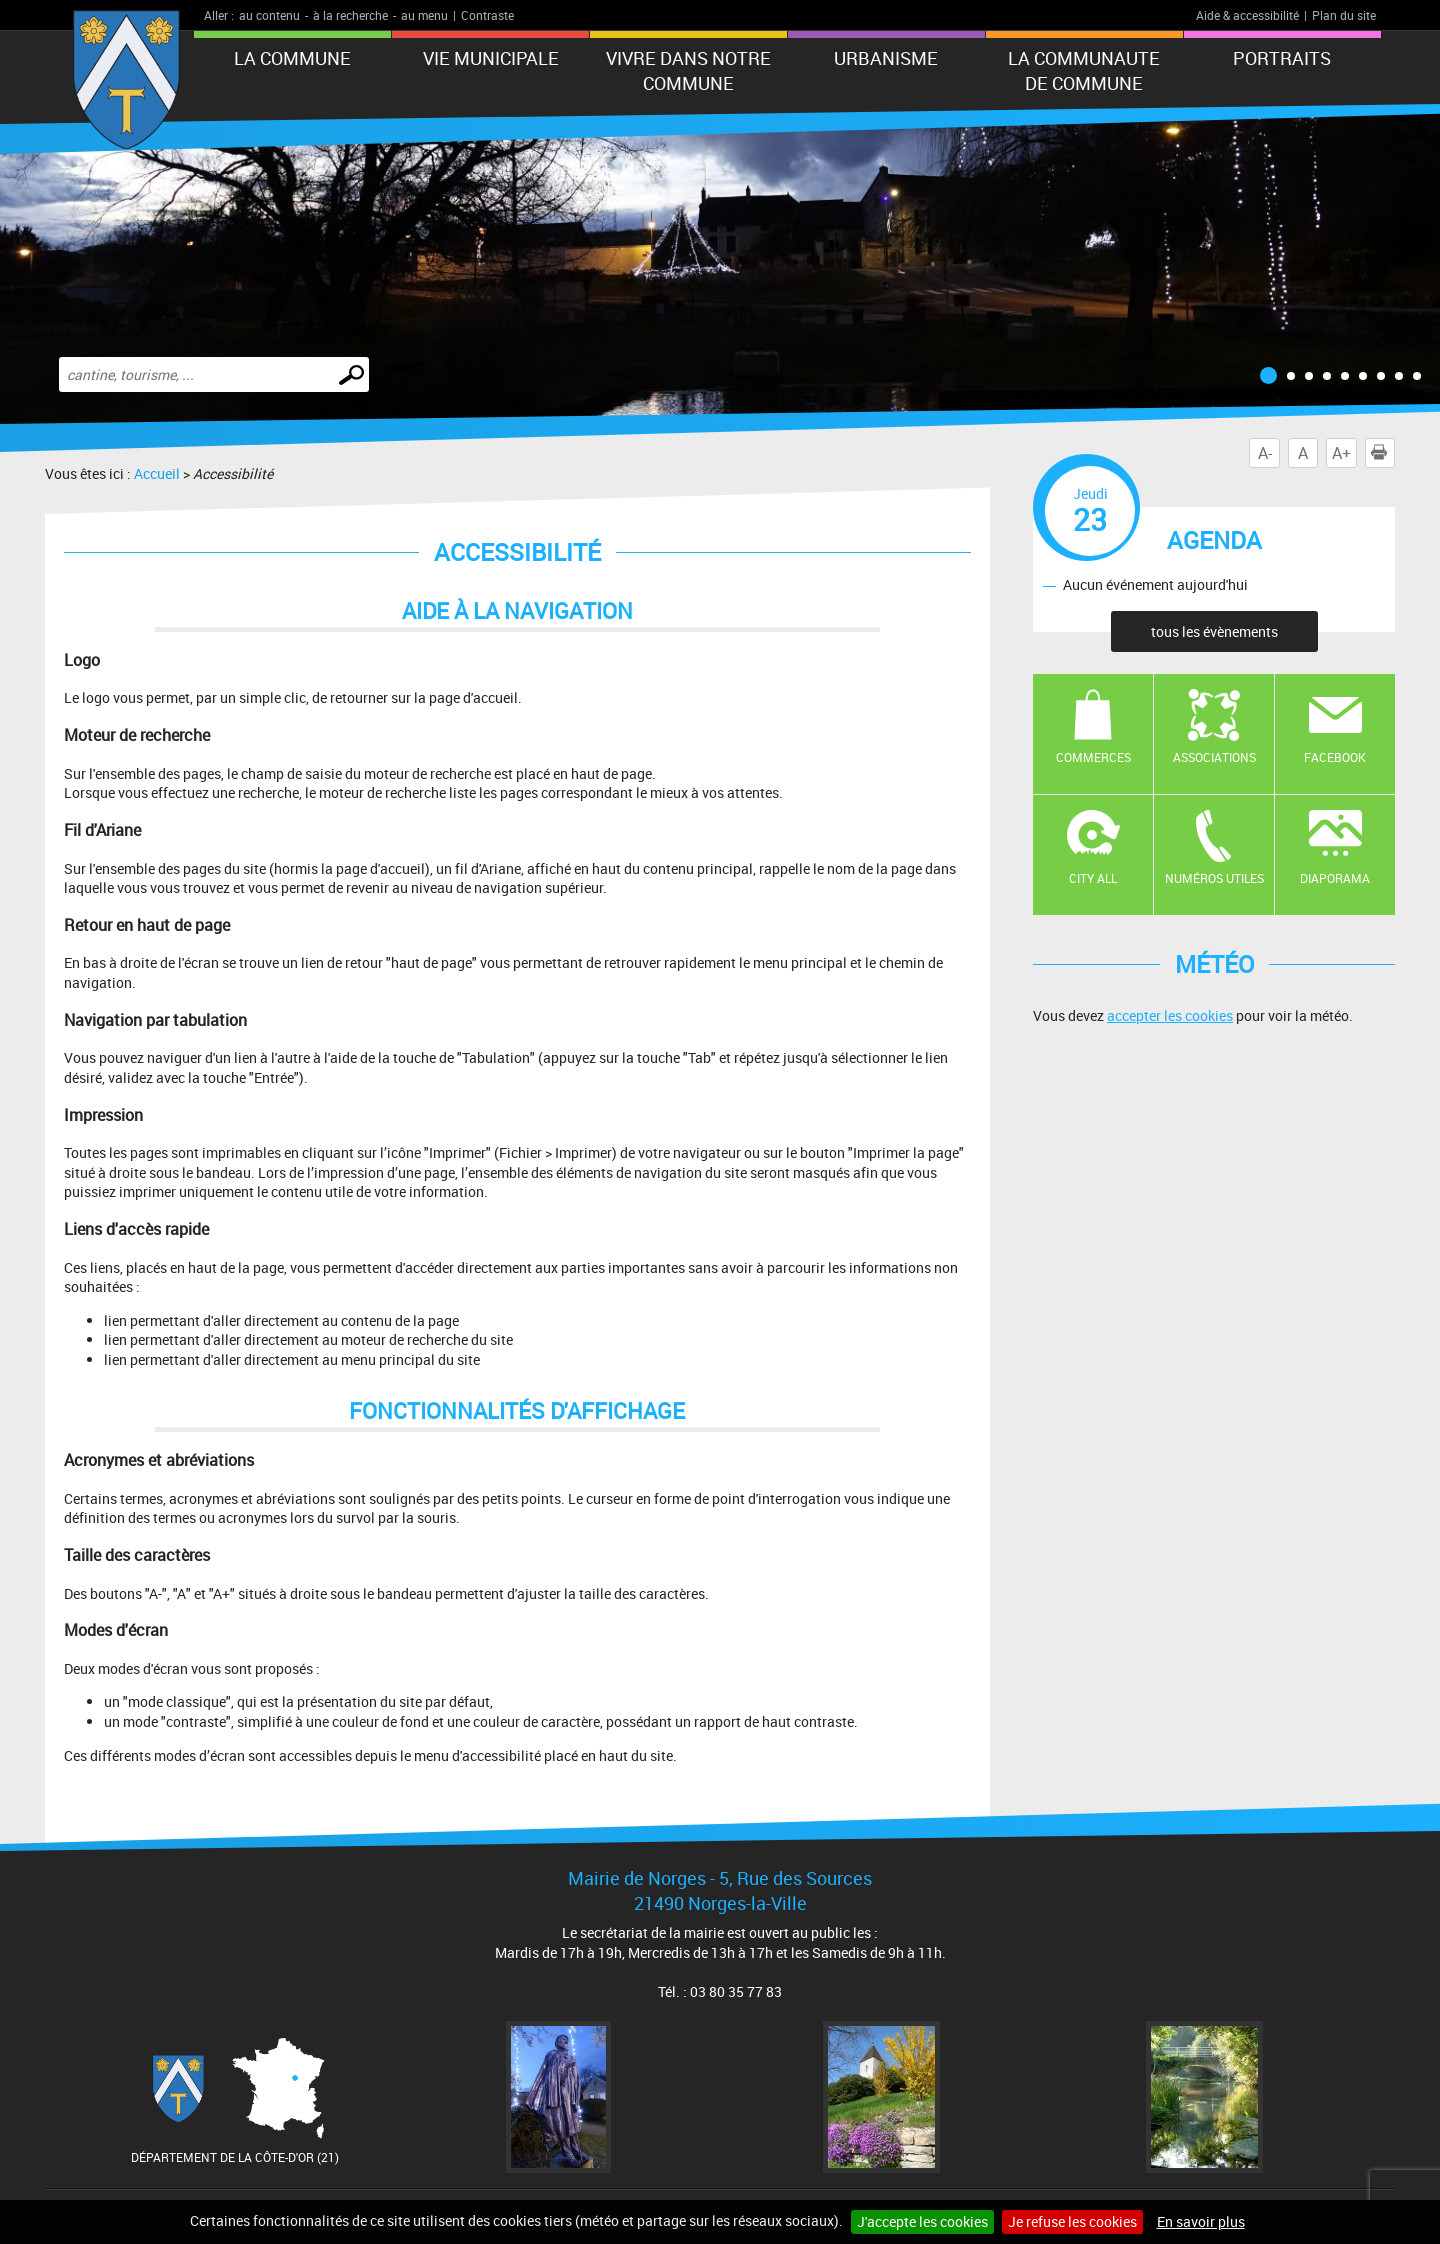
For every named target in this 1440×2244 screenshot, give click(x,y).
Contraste (487, 15)
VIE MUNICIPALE (491, 58)
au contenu (269, 15)
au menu (424, 15)
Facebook (1335, 757)
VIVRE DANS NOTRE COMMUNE (688, 70)
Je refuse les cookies (1072, 2221)
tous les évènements (1214, 631)
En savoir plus (1201, 2221)
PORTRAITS (1282, 58)
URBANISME (886, 58)
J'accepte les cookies (922, 2221)
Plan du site (1344, 15)
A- (1265, 453)
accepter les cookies (1170, 1015)
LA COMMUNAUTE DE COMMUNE (1084, 70)
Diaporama (1335, 878)
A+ (1341, 453)
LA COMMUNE (292, 58)
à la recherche (350, 15)
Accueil (157, 473)
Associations (1214, 757)
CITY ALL (1093, 878)
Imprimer (1383, 453)
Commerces (1093, 757)
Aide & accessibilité (1247, 15)
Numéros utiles (1214, 878)
